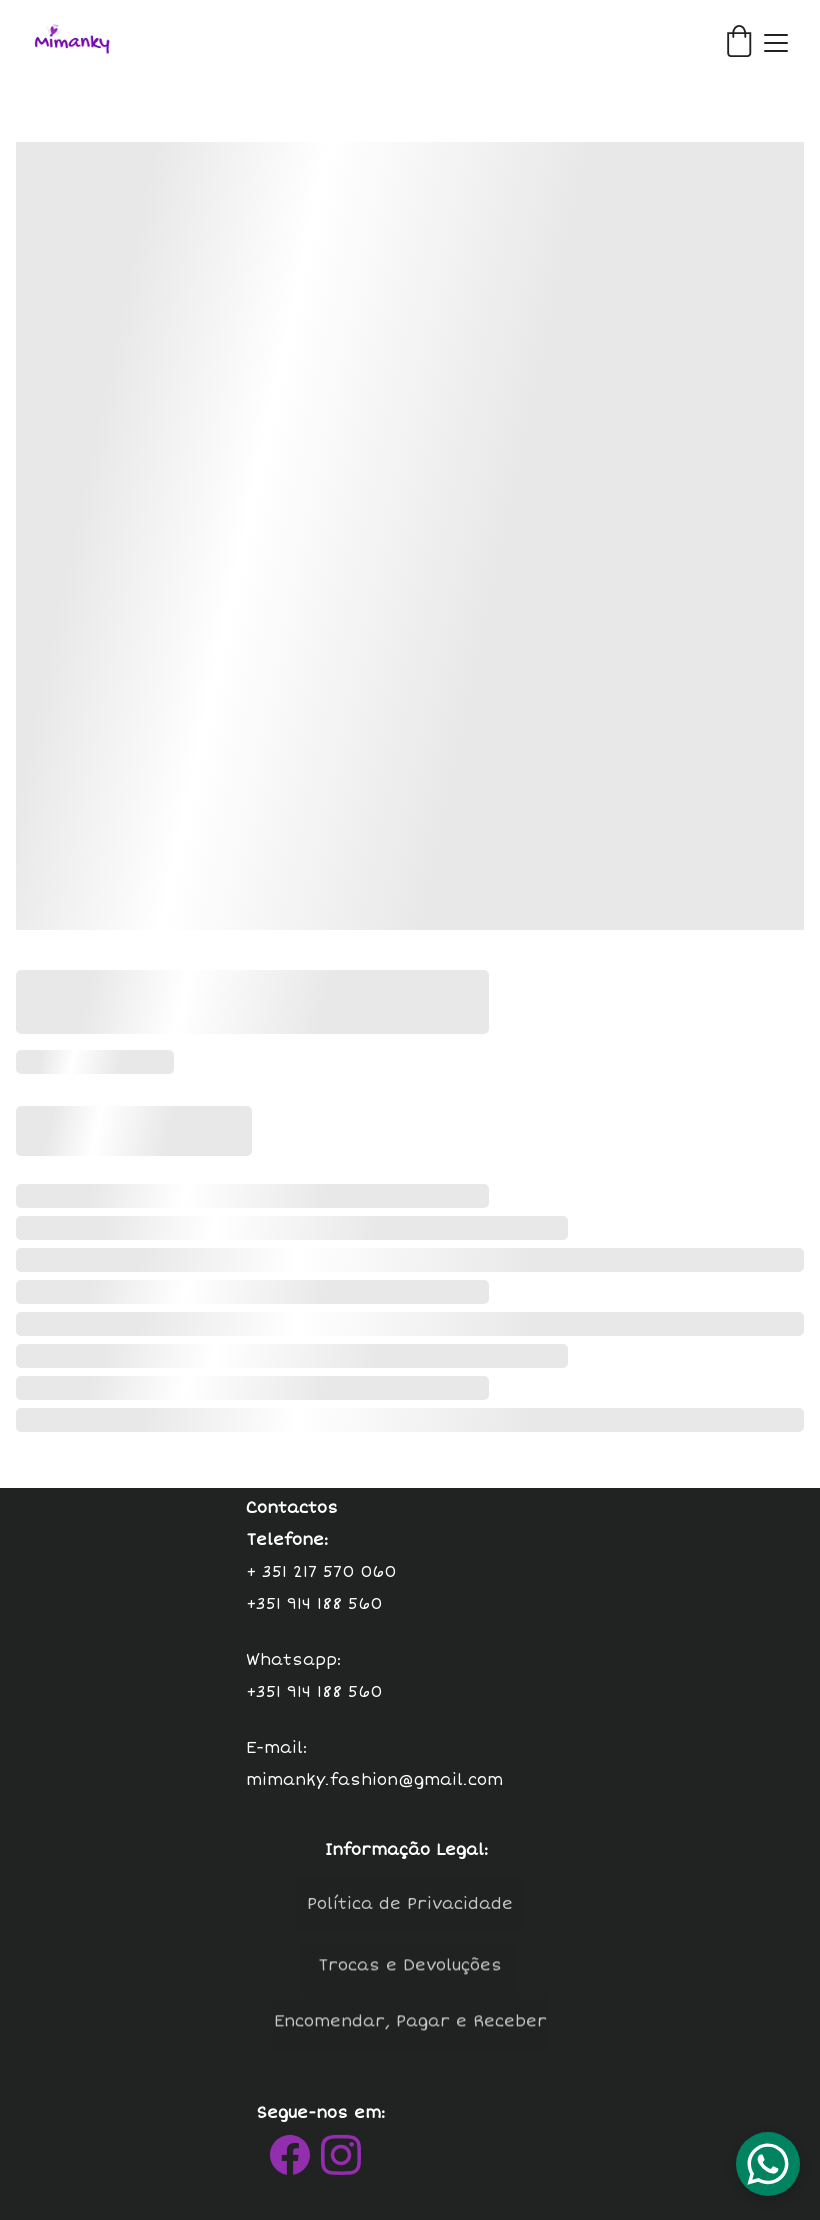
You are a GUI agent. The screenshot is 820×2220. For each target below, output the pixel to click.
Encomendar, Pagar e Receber (410, 2028)
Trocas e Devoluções (410, 1972)
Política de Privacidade (410, 1910)
